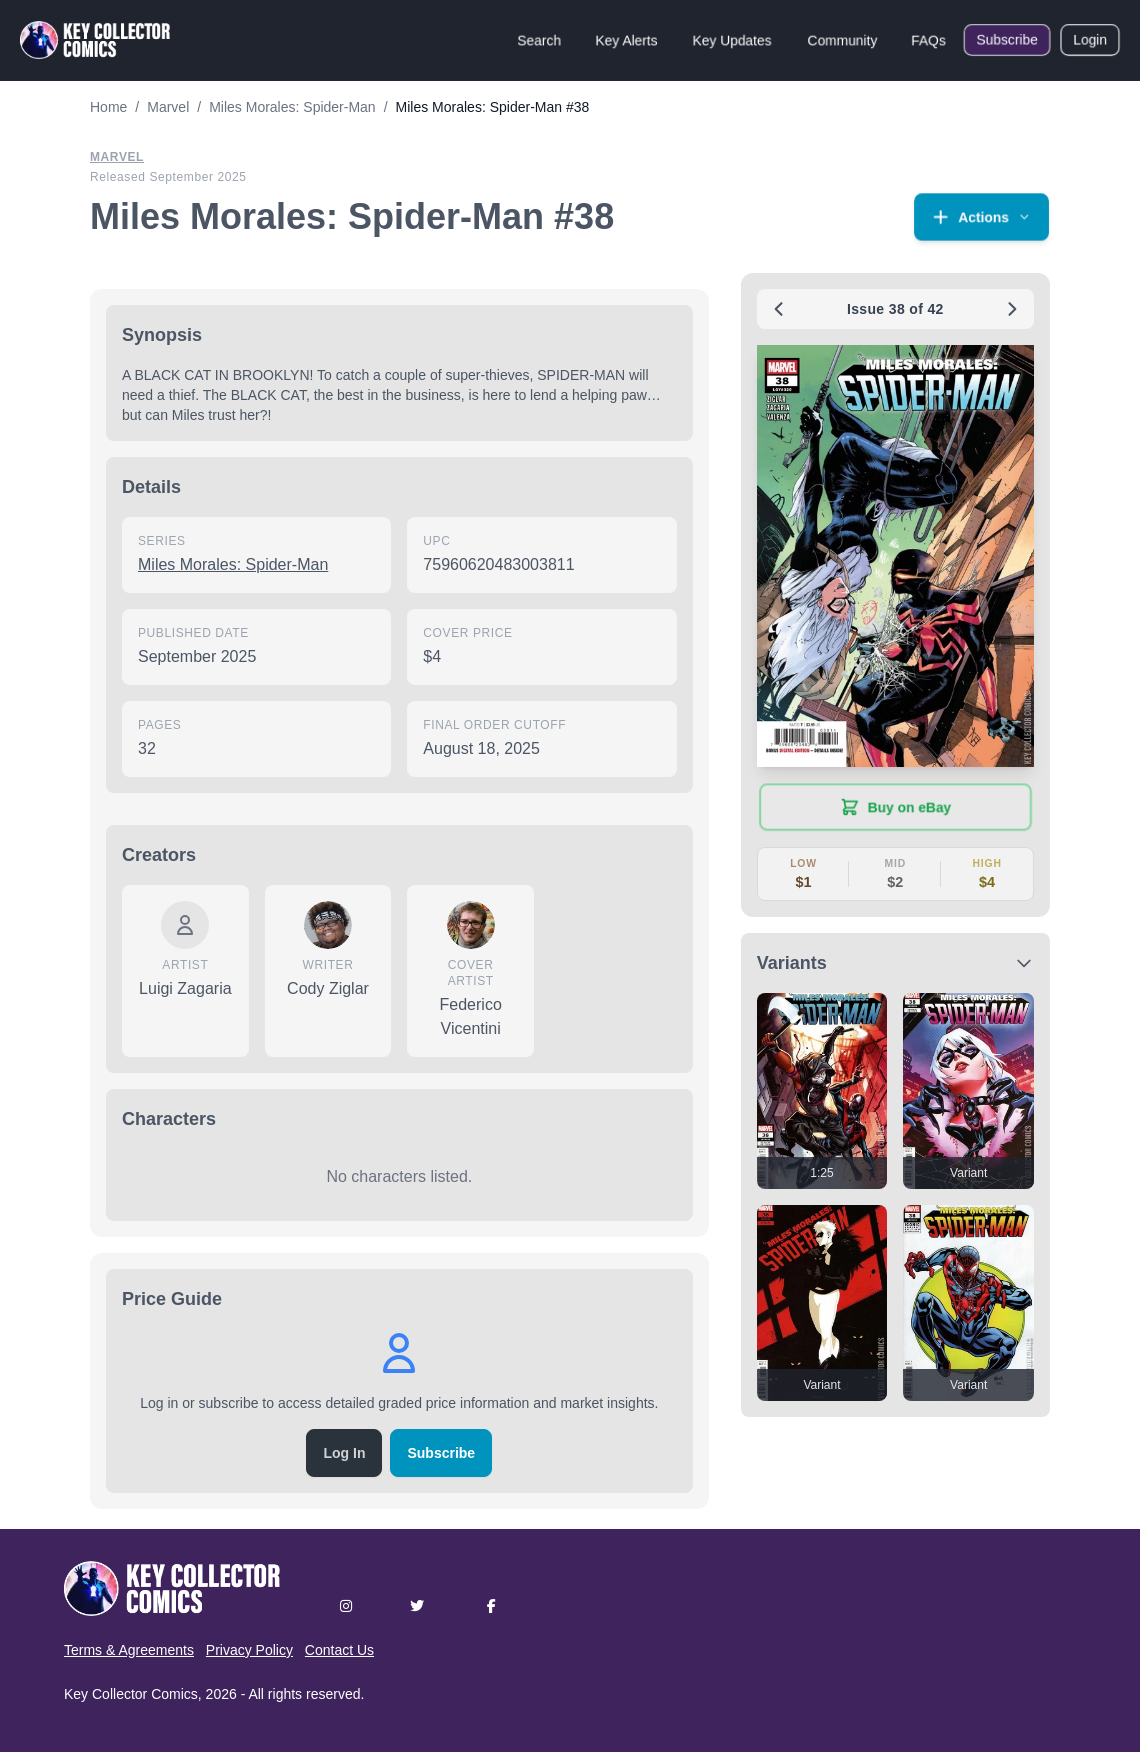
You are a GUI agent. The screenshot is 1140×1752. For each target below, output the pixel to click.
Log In (344, 1453)
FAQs (928, 40)
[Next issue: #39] (1012, 309)
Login (1090, 40)
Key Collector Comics (131, 1694)
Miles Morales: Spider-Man (233, 564)
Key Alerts (626, 40)
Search (539, 40)
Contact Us (339, 1650)
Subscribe (1007, 40)
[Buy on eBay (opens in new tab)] (895, 807)
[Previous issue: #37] (779, 309)
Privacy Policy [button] (249, 1650)
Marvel (117, 157)
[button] (981, 217)
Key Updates (732, 40)
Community (842, 40)
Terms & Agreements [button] (129, 1650)
